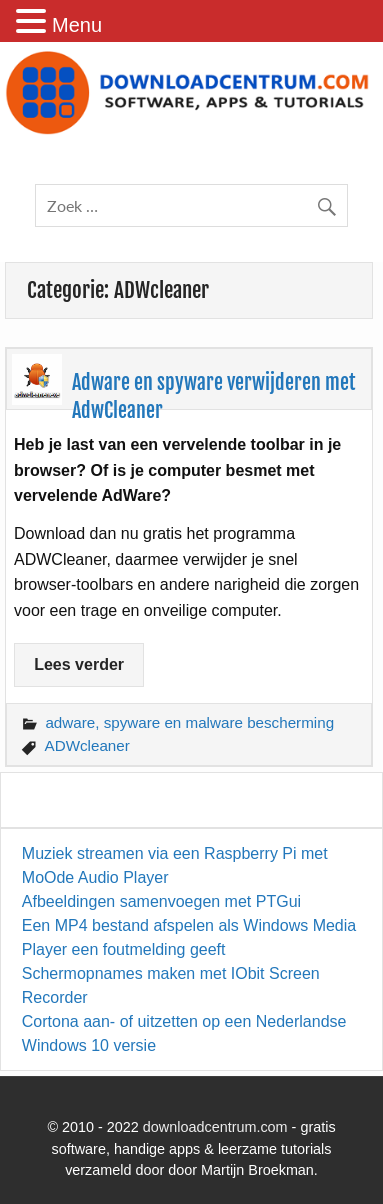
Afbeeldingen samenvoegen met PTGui (161, 901)
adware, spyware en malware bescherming (189, 722)
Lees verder (79, 664)
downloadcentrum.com (215, 1127)
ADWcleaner (87, 745)
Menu (77, 25)
